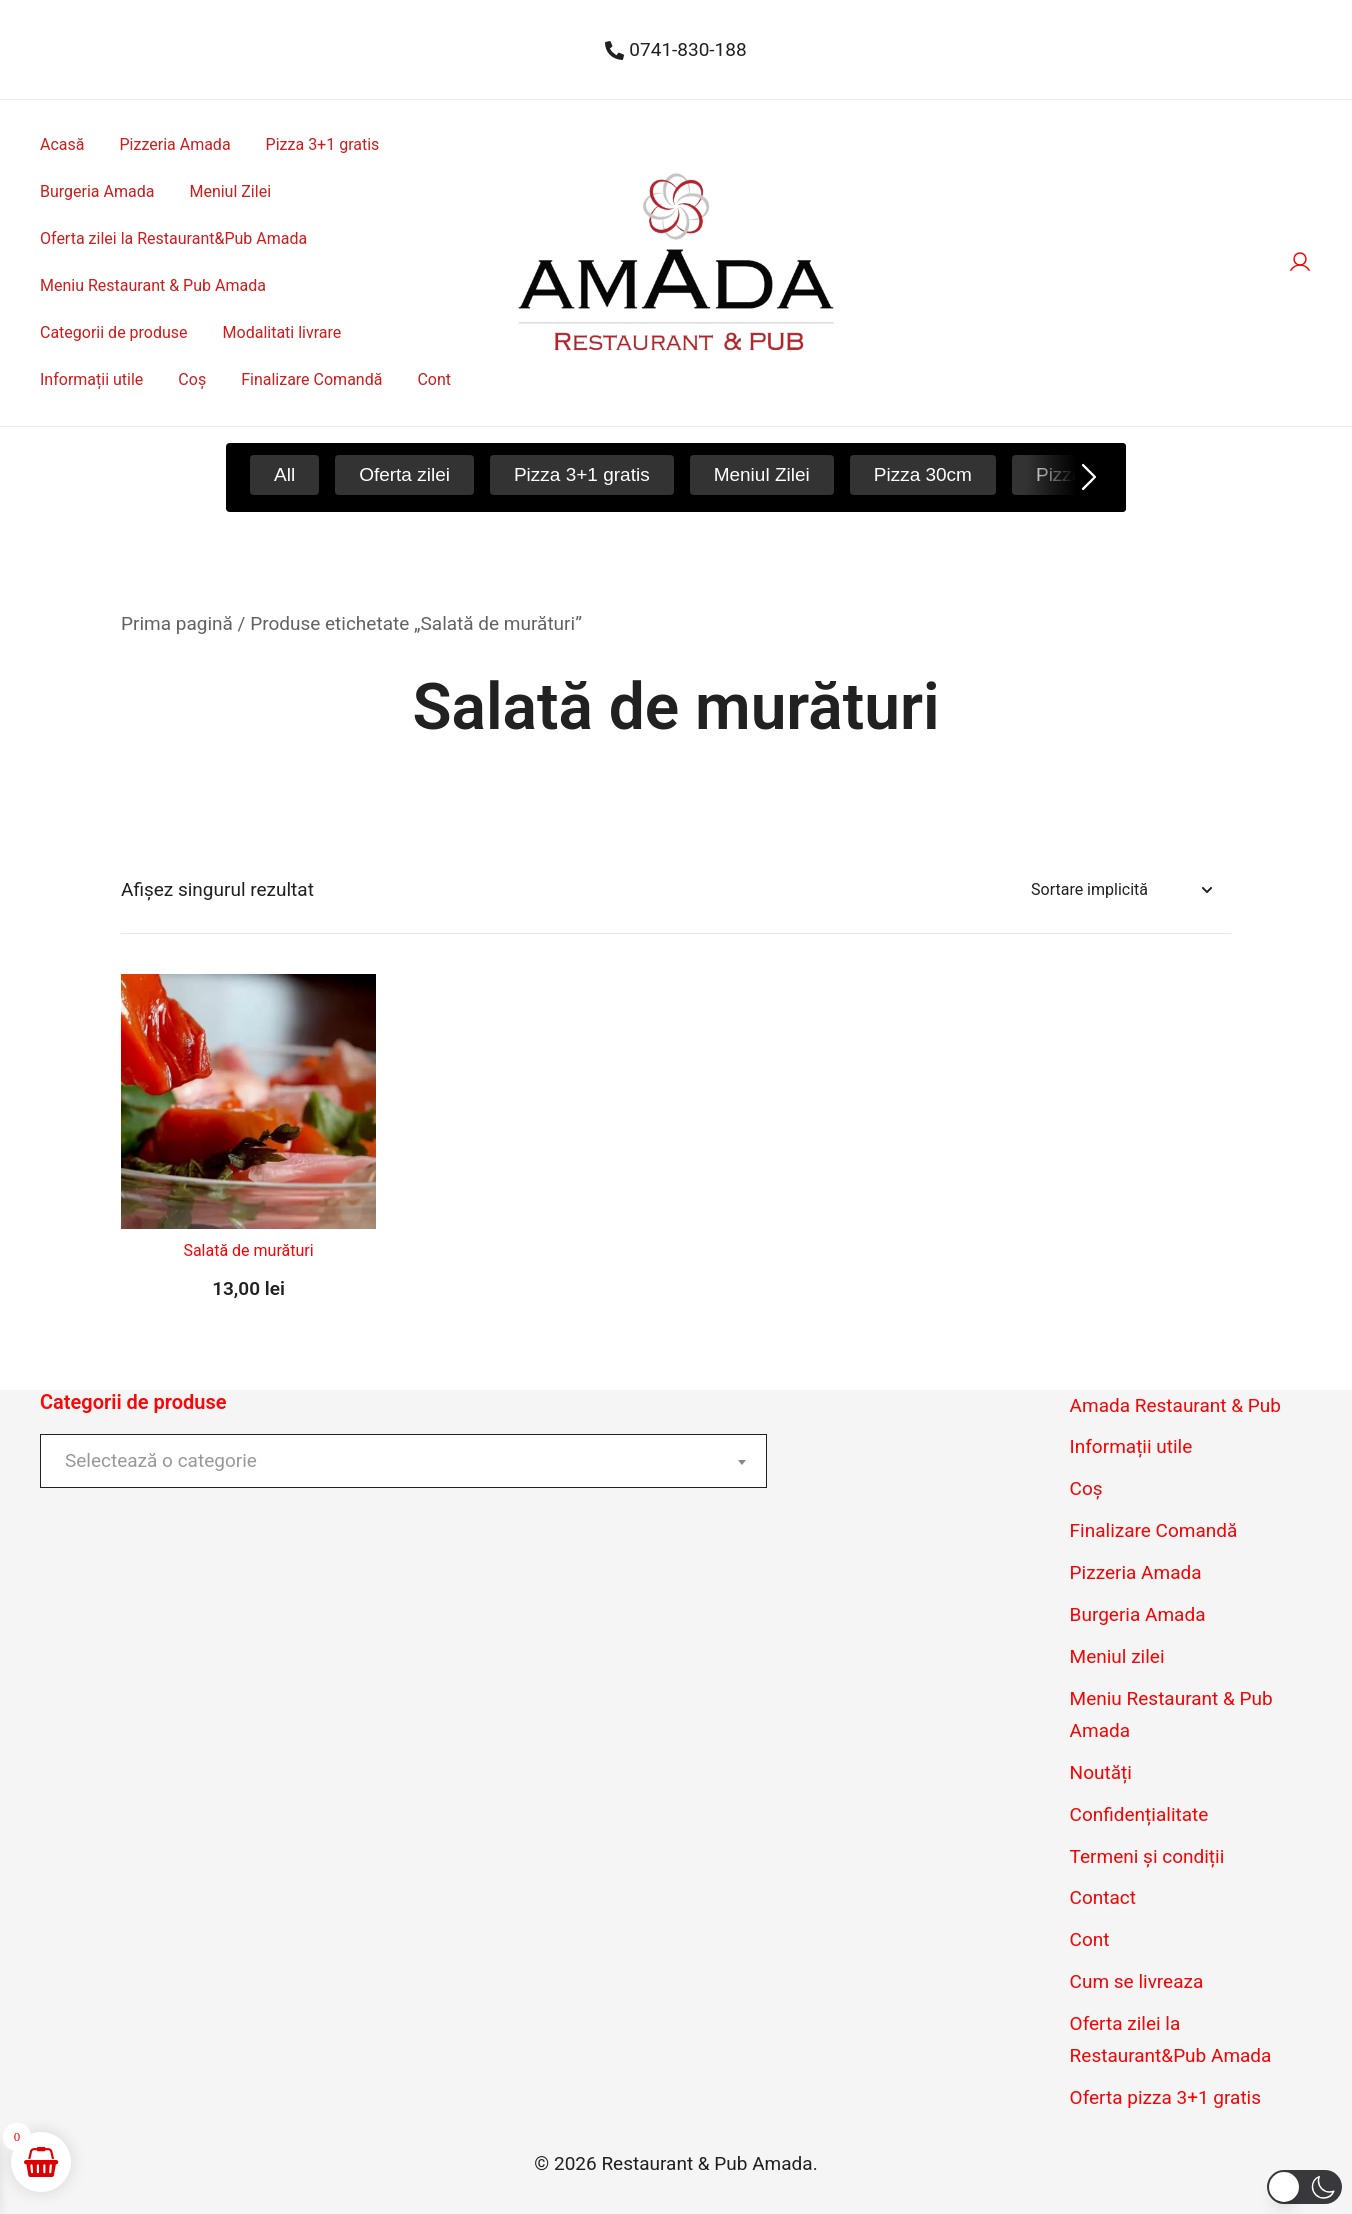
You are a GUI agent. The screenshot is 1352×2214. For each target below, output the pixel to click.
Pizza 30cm (923, 474)
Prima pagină (177, 623)
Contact (1103, 1897)
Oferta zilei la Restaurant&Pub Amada (173, 238)
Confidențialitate (1139, 1814)
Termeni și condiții (1147, 1856)
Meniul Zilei (230, 191)
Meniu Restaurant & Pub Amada (153, 285)
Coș (192, 379)
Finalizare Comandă (311, 379)
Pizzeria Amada (174, 144)
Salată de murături (248, 1250)
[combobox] (403, 1461)
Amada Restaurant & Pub (1175, 1405)
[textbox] (403, 1461)
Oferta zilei (404, 474)
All (284, 474)
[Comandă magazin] (1121, 890)
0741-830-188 (675, 49)
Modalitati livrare (282, 332)
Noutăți (1101, 1772)
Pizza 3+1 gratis (323, 144)
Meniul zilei (1117, 1656)
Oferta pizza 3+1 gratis (1165, 2097)
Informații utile (91, 379)
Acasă (62, 144)
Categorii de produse (114, 332)
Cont (434, 379)
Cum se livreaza (1137, 1981)
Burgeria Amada (97, 191)
